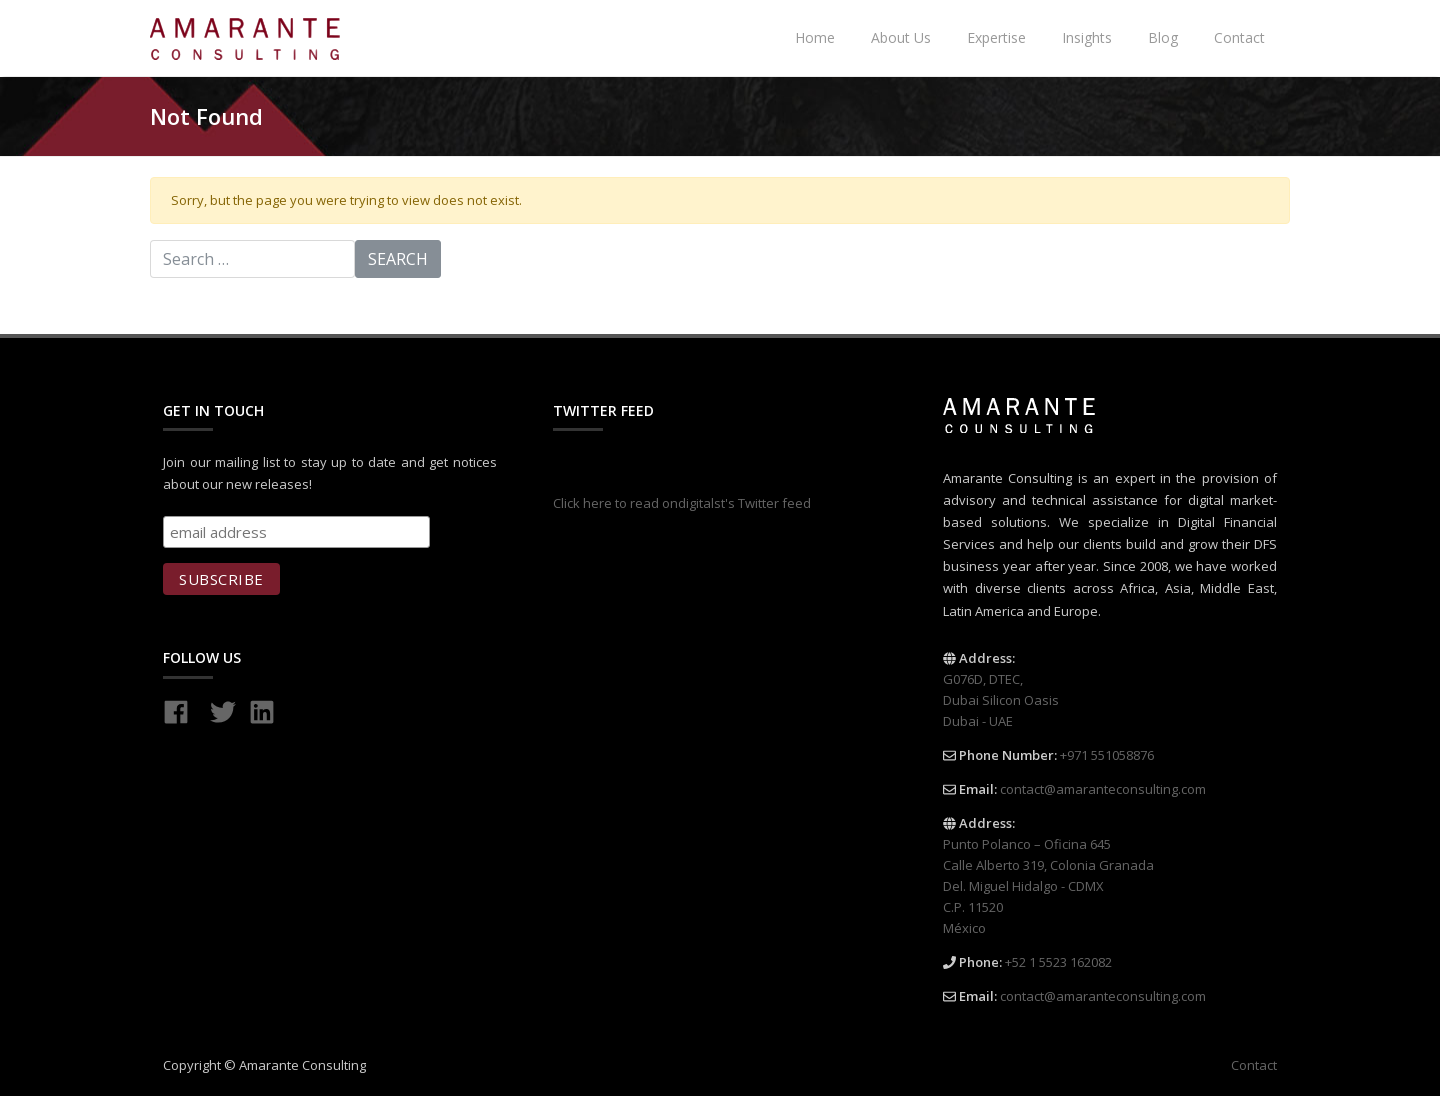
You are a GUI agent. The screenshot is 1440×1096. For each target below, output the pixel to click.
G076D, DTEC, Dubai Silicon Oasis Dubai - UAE (1001, 700)
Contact (1239, 37)
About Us (901, 37)
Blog (1163, 37)
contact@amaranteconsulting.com (1103, 789)
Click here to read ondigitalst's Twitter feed (682, 503)
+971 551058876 (1107, 755)
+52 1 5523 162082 (1058, 962)
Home (815, 37)
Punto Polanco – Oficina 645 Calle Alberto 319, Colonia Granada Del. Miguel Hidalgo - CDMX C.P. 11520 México (1048, 886)
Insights (1087, 37)
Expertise (996, 37)
